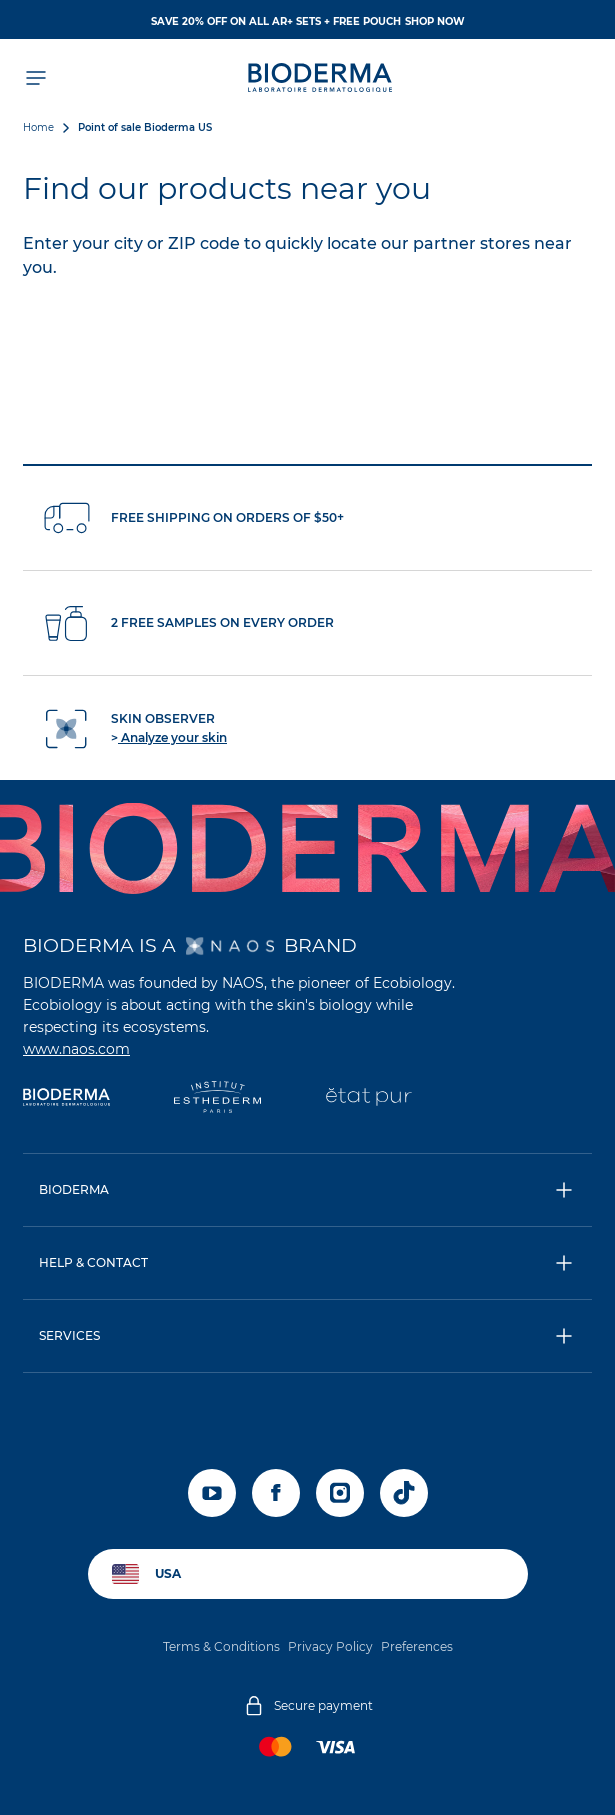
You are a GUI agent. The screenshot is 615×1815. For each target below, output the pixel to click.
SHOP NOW (435, 21)
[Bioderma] (66, 1099)
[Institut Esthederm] (217, 1099)
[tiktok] (404, 1493)
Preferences (417, 1646)
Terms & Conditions (221, 1646)
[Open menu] (35, 77)
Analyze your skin (172, 737)
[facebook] (276, 1493)
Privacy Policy (330, 1646)
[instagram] (340, 1493)
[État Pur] (368, 1099)
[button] (307, 1190)
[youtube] (212, 1493)
